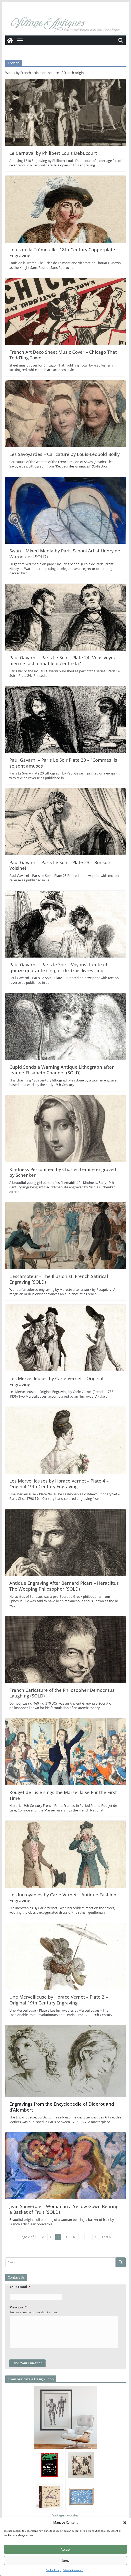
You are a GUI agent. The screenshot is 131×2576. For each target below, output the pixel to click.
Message (18, 2307)
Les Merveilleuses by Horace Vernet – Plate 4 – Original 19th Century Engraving (59, 1484)
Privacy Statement (73, 2570)
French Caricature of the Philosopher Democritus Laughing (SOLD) (62, 1693)
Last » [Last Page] (106, 2237)
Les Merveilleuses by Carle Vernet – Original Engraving (56, 1381)
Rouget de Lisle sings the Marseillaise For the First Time (63, 1795)
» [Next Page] (95, 2237)
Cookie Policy (53, 2570)
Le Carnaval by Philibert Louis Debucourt (53, 153)
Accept (65, 2549)
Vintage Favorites (65, 2515)
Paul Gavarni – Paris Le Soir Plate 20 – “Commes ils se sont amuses (63, 763)
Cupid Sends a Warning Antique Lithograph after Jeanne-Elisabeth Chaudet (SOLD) (61, 1070)
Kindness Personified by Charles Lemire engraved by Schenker (62, 1172)
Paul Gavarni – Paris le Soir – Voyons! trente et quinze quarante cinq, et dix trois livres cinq (58, 967)
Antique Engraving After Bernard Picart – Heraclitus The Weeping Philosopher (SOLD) (64, 1586)
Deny (65, 2561)
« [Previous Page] (43, 2237)
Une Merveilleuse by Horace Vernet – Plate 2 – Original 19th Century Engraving (58, 2000)
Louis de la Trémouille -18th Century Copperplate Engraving (62, 252)
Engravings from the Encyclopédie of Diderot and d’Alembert (61, 2107)
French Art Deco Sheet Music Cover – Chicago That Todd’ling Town (63, 355)
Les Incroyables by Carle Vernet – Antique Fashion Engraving (62, 1898)
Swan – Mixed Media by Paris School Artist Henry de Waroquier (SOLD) (64, 554)
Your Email (20, 2287)
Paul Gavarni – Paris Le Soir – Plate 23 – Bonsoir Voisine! (59, 865)
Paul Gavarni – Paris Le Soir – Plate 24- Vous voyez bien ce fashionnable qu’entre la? (62, 660)
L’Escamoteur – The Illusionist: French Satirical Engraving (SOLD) (58, 1279)
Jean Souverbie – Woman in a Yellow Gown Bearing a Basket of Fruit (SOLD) (63, 2209)
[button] (125, 2523)
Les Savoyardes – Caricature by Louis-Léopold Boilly (64, 454)
